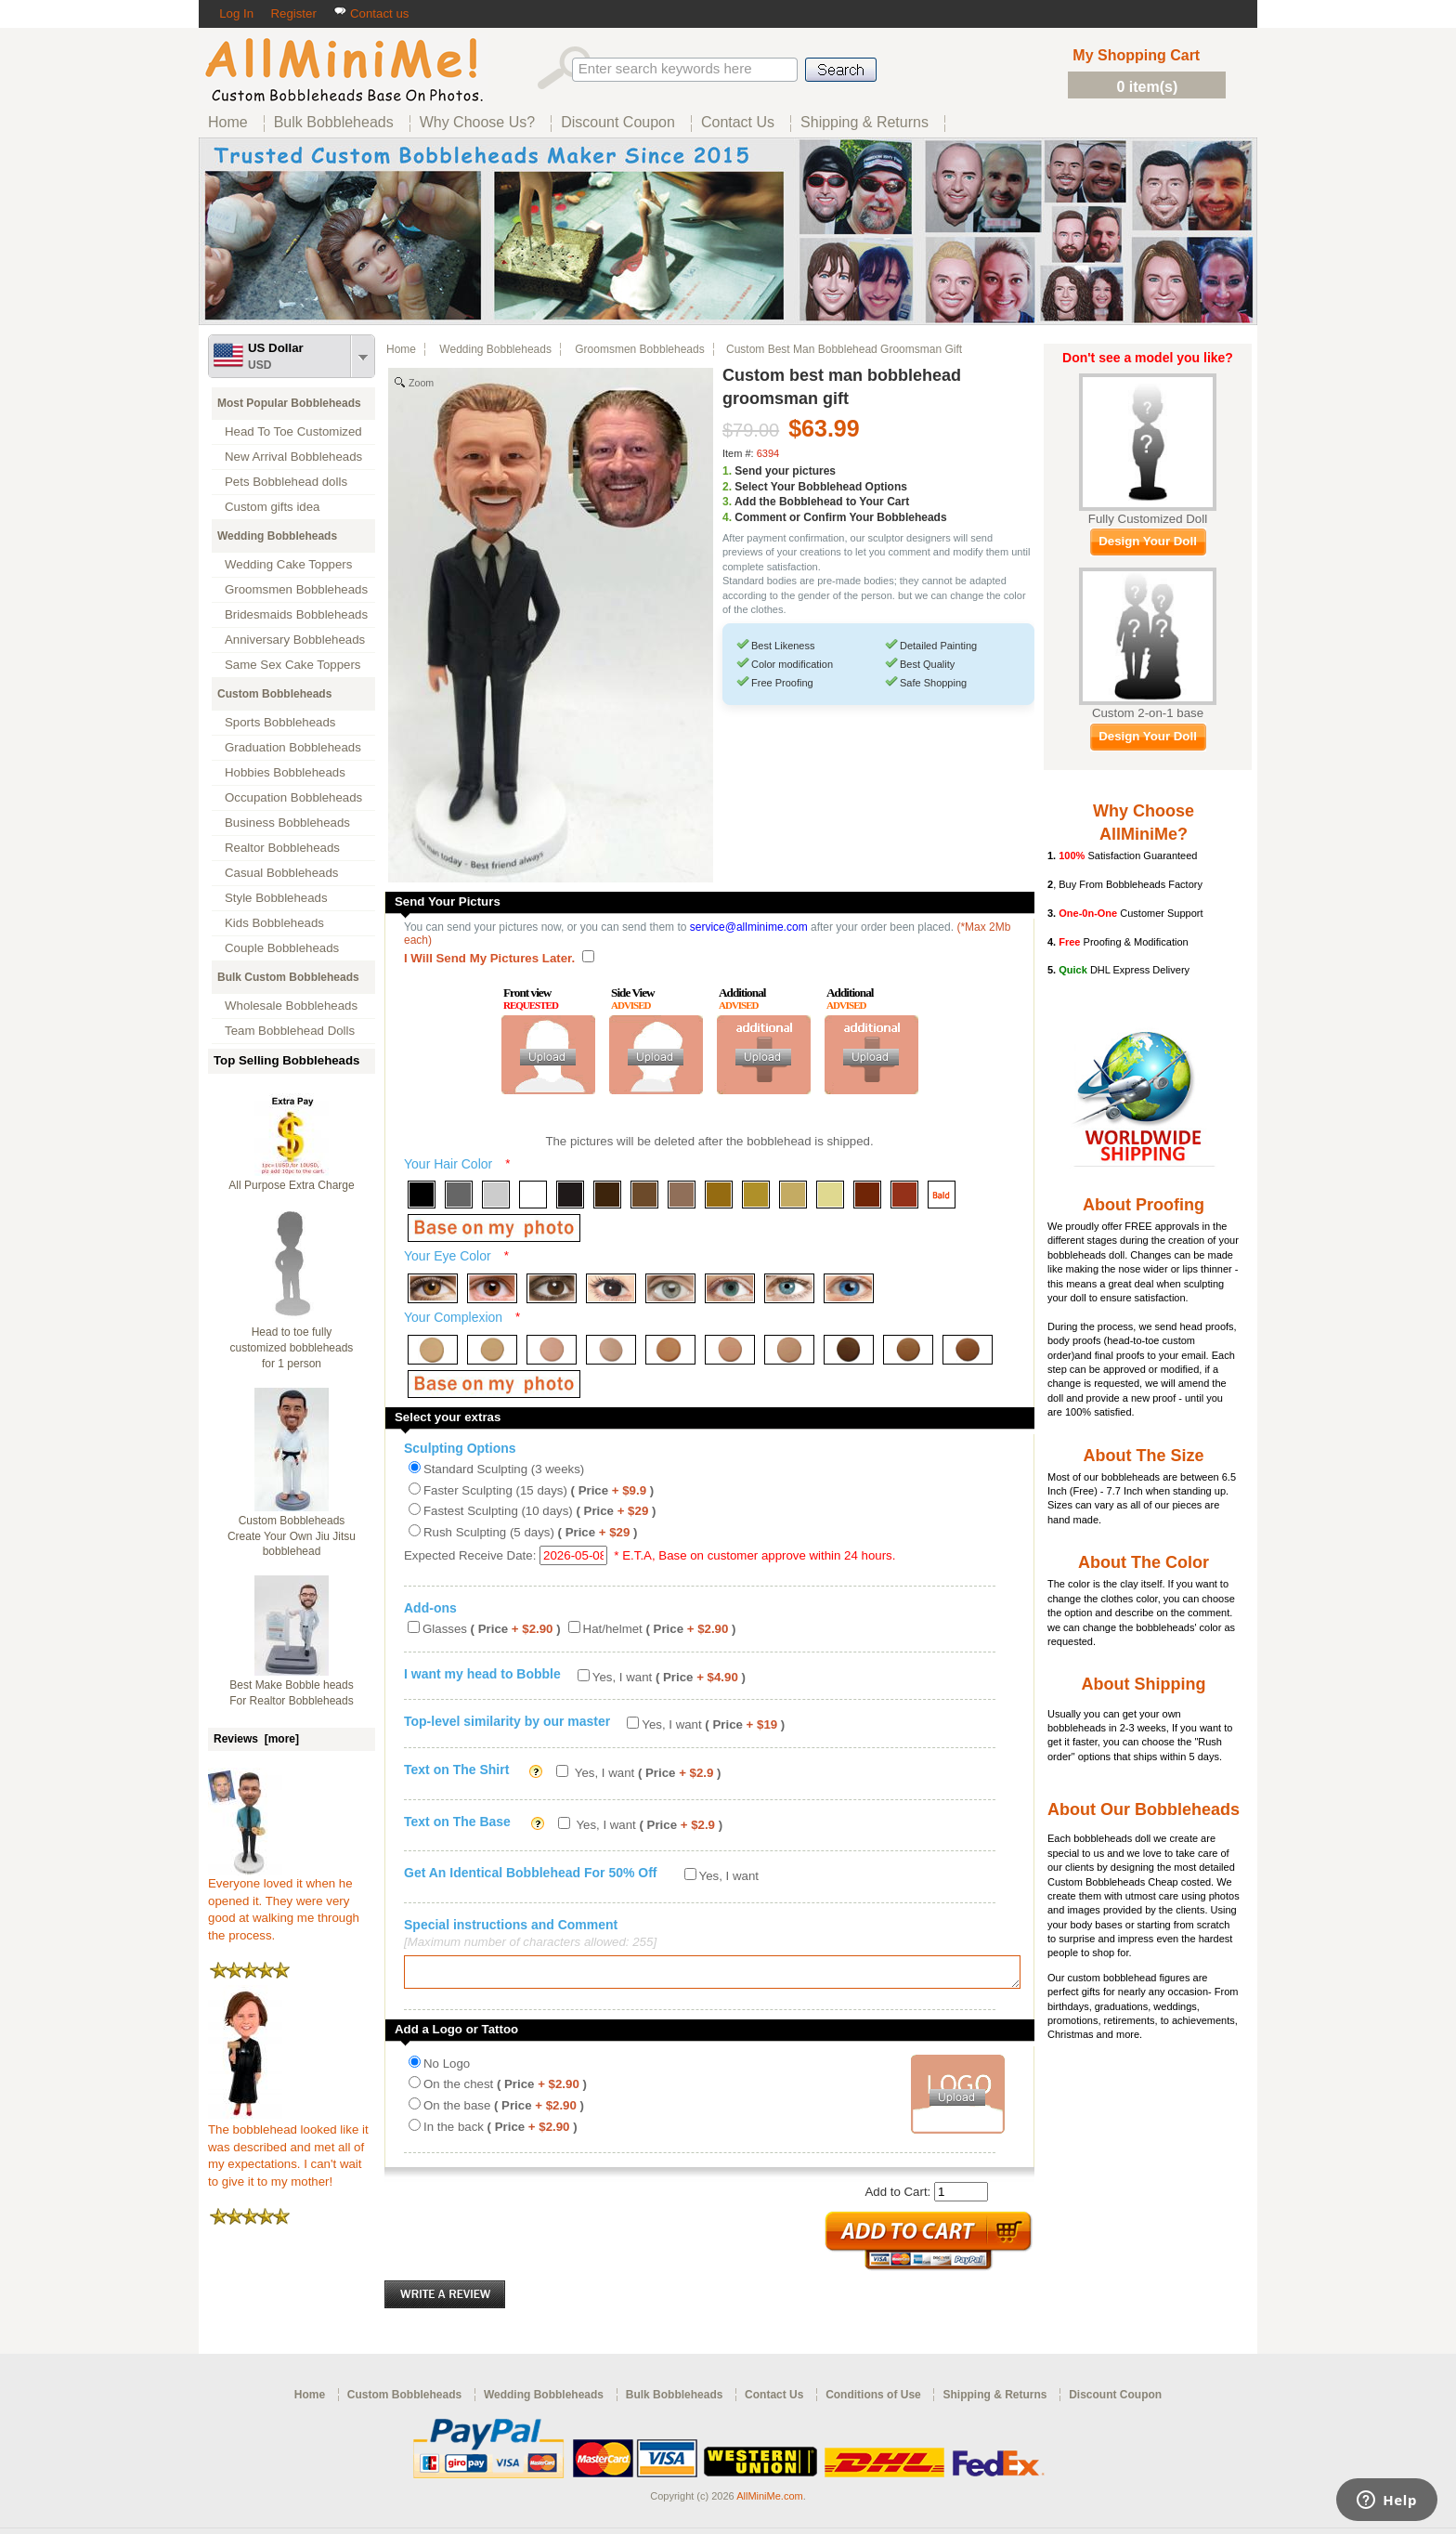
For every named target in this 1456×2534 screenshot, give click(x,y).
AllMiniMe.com (769, 2501)
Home (401, 349)
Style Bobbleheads (276, 898)
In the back (500, 2132)
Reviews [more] (256, 1738)
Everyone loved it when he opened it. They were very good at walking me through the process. (283, 1903)
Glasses (491, 1629)
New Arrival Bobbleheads (293, 457)
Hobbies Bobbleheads (285, 772)
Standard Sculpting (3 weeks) (503, 1469)
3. (727, 501)
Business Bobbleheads (287, 822)
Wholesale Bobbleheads (291, 1005)
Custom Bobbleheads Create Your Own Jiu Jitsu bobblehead (292, 1536)
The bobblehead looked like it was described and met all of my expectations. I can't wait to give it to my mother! (288, 2149)
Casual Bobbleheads (281, 873)
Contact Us (774, 2400)
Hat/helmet (659, 1629)
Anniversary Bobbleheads (295, 640)
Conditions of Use (873, 2400)
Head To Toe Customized (293, 431)
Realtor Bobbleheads (282, 848)
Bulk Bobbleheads (674, 2400)
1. (727, 470)
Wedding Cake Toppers (288, 564)
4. (727, 517)
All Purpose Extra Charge (291, 1185)
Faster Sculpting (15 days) (538, 1490)
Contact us (371, 13)
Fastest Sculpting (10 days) (539, 1511)
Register (293, 13)
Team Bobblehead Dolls (290, 1031)
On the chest (505, 2089)
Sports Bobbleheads (280, 722)
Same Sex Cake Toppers (293, 665)
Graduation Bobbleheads (293, 747)
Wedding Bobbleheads (277, 535)
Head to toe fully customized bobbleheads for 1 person (292, 1348)
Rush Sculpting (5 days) (530, 1532)
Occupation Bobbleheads (293, 797)
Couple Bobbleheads (282, 948)
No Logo (446, 2069)
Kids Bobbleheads (274, 923)
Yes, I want (669, 1677)
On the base (503, 2111)
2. (727, 486)
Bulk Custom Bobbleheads (288, 977)
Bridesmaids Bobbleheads (296, 614)
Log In (236, 13)
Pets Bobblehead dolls (286, 482)
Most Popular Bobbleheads (289, 403)
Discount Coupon (1115, 2400)
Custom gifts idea (272, 507)
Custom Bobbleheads (274, 693)
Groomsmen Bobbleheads (296, 589)
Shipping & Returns (994, 2400)
